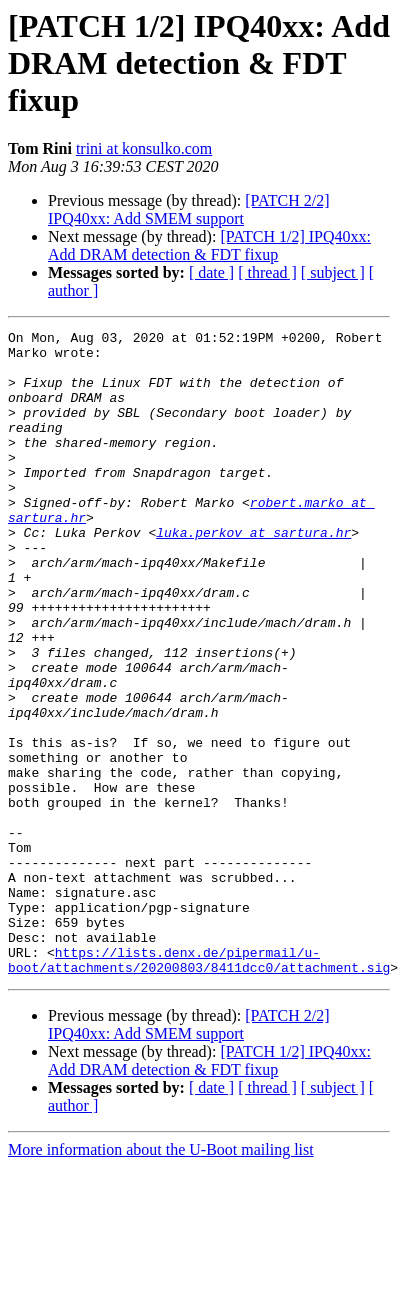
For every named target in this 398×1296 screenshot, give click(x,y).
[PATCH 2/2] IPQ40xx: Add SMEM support (189, 209)
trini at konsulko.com (144, 148)
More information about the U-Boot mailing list (161, 1278)
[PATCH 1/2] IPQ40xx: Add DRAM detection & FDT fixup (209, 245)
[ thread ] (267, 272)
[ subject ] (333, 272)
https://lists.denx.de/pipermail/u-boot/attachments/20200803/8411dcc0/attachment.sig (199, 1087)
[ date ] (211, 272)
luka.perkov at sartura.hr (253, 574)
